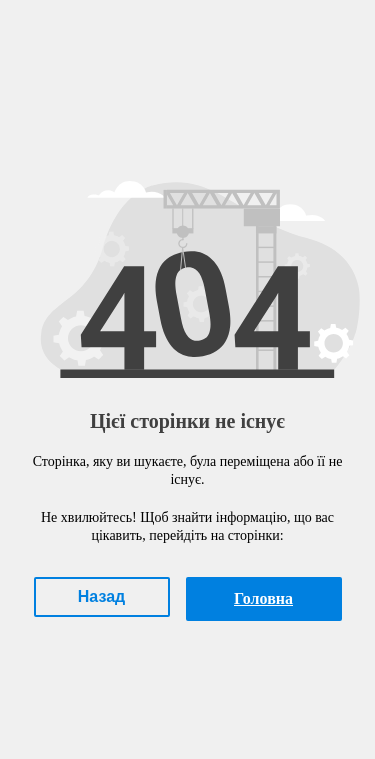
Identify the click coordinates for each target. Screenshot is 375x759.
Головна (263, 598)
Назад (101, 596)
